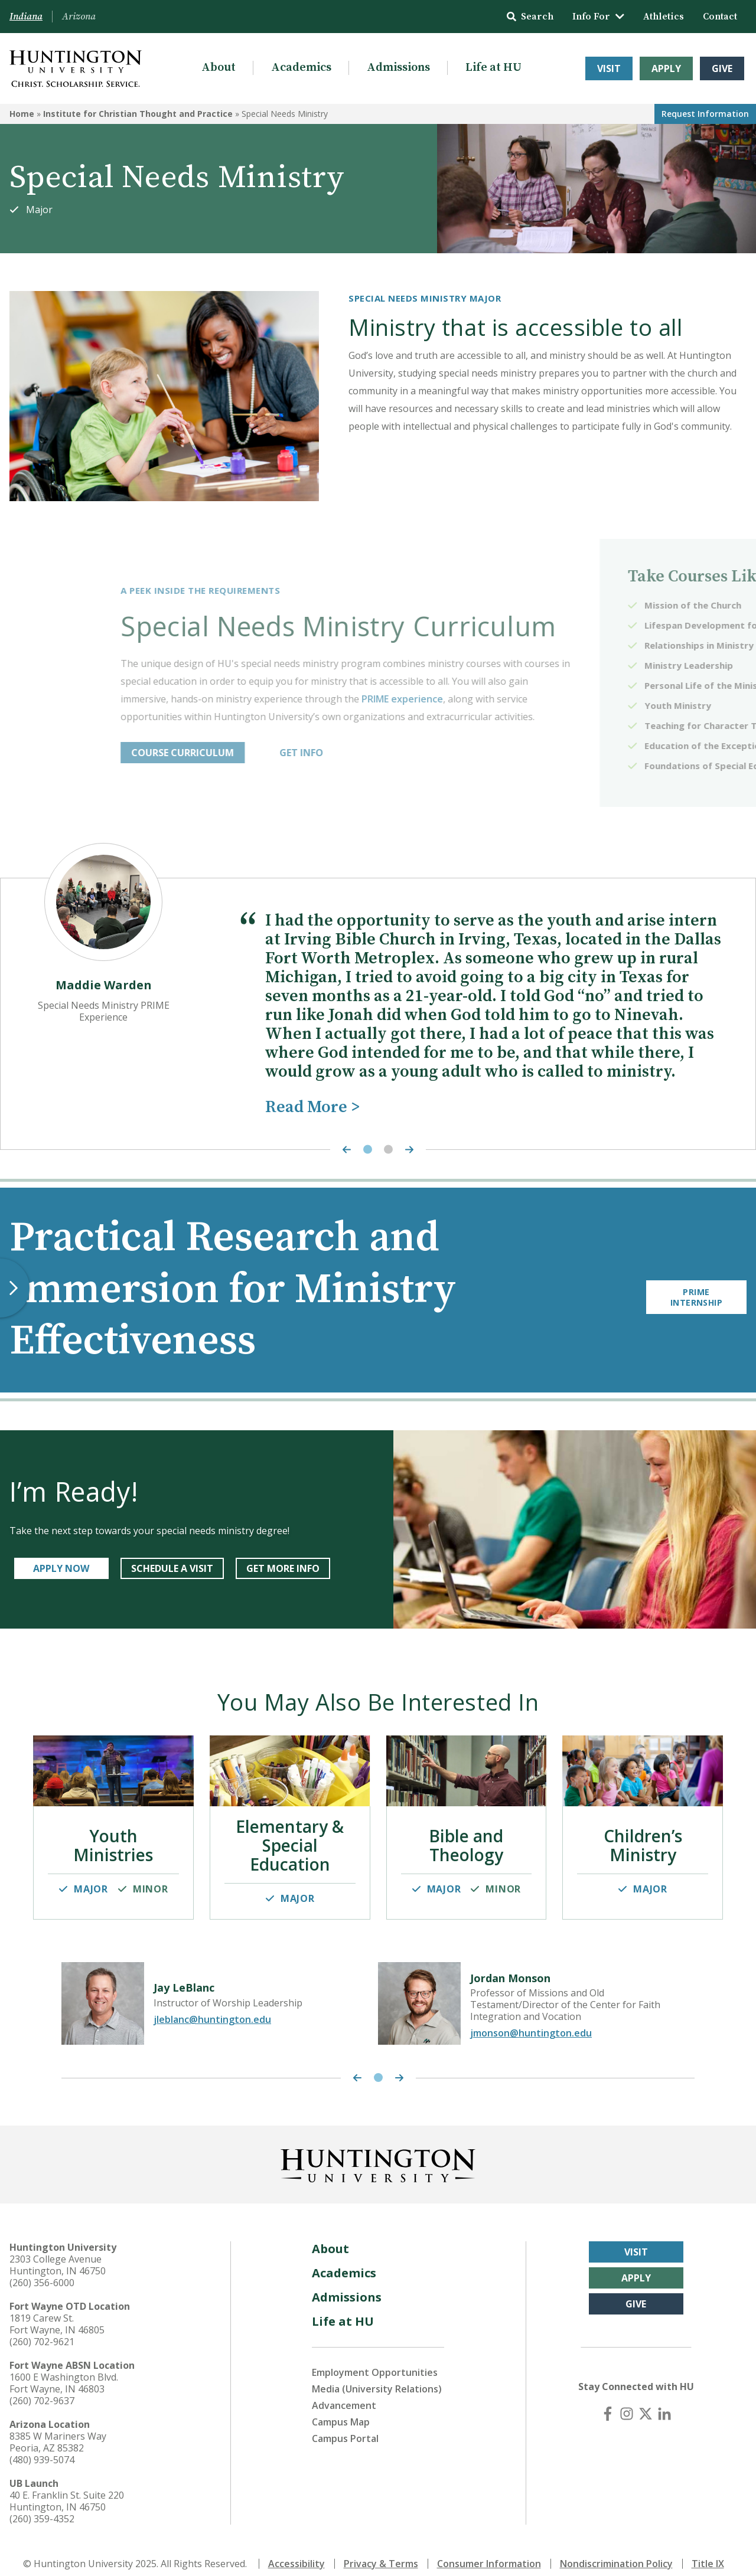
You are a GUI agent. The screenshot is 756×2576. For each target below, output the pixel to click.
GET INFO (471, 752)
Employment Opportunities (375, 2359)
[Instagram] (627, 2401)
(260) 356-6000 (41, 2270)
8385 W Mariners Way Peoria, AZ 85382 (57, 2429)
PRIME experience (572, 698)
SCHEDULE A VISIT (172, 1568)
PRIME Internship (696, 1290)
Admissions (398, 67)
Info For (598, 16)
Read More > (312, 1107)
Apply (666, 68)
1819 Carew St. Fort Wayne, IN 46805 (57, 2311)
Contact (720, 16)
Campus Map (341, 2409)
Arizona (79, 16)
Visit (609, 68)
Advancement (344, 2393)
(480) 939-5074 (41, 2447)
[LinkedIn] (664, 2401)
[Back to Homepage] (378, 2151)
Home (21, 113)
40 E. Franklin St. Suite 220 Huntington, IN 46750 (66, 2488)
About (218, 67)
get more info (283, 1568)
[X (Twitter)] (645, 2401)
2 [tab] (388, 1149)
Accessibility (296, 2551)
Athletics (663, 16)
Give (722, 68)
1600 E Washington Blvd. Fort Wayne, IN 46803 (63, 2370)
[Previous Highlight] (343, 1149)
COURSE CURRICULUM (352, 752)
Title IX (708, 2551)
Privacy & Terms (381, 2551)
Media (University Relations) (377, 2376)
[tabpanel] (378, 1008)
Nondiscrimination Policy (616, 2551)
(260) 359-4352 (41, 2506)
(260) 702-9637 (41, 2388)
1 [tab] (367, 1149)
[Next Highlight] (412, 1149)
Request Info (705, 113)
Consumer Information (489, 2551)
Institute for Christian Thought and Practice (138, 113)
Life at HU (493, 67)
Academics (301, 67)
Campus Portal (345, 2426)
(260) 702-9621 (41, 2329)
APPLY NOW (61, 1568)
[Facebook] (608, 2401)
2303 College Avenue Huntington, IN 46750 (57, 2252)
